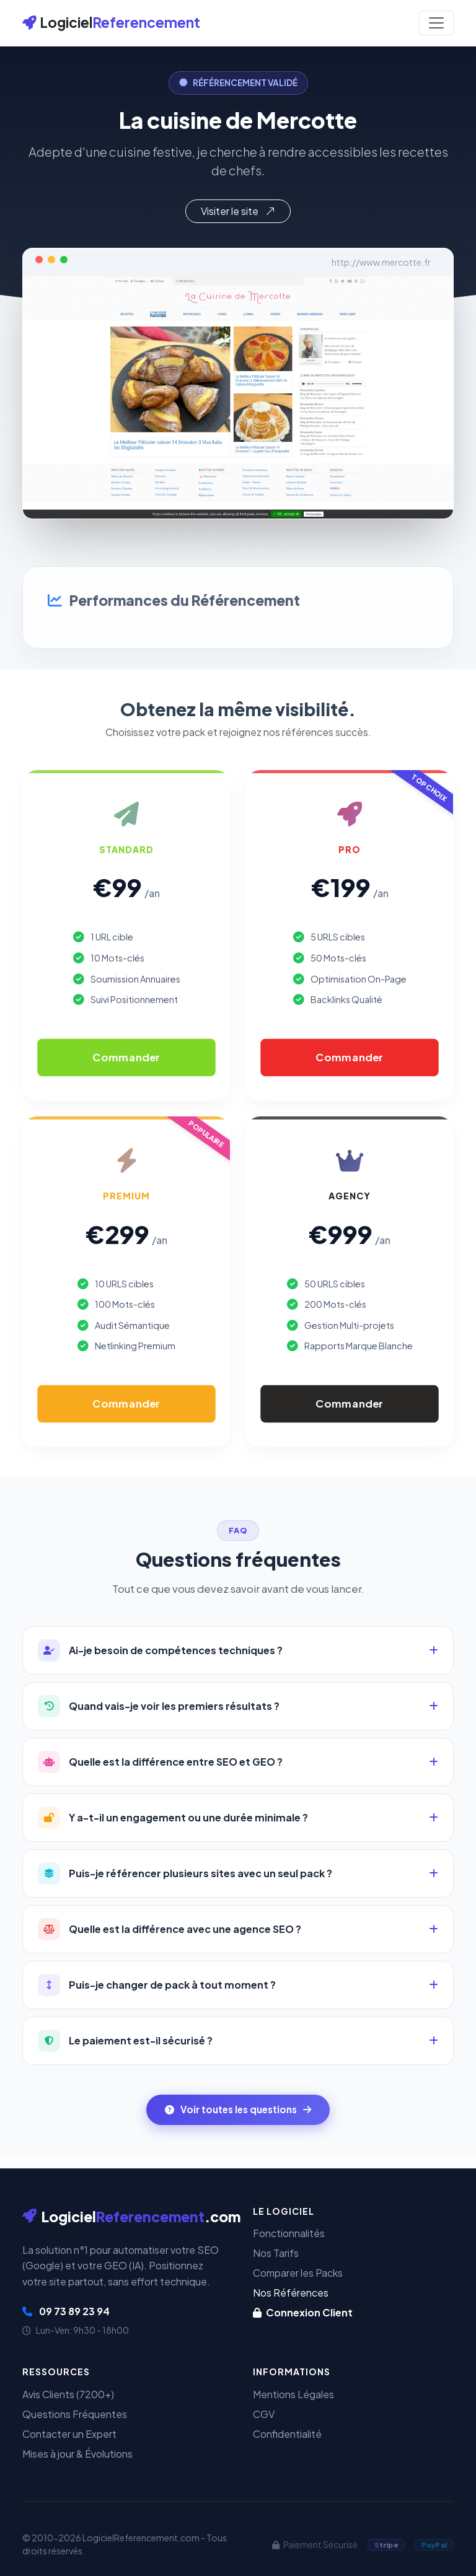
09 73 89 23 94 (66, 2311)
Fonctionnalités (289, 2233)
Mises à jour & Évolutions (77, 2453)
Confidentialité (287, 2433)
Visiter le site (238, 210)
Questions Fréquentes (74, 2413)
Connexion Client (303, 2312)
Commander (126, 1057)
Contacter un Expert (69, 2433)
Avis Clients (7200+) (68, 2394)
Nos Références (290, 2292)
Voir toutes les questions (238, 2109)
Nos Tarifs (276, 2252)
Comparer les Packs (298, 2272)
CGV (264, 2413)
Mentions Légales (293, 2394)
